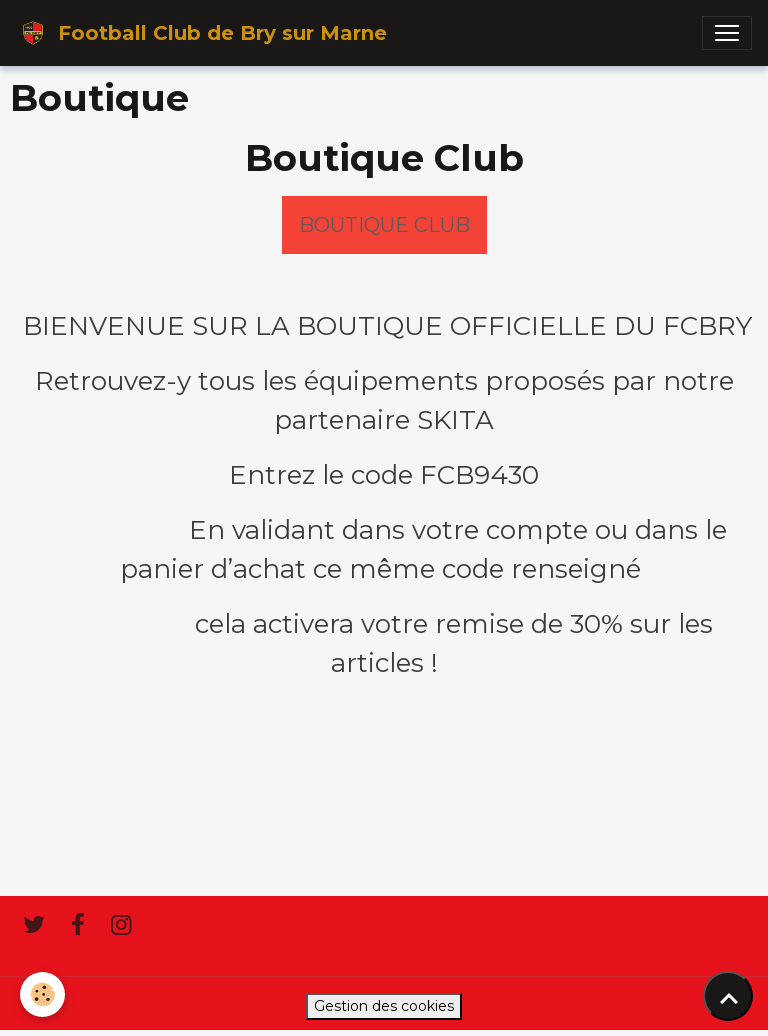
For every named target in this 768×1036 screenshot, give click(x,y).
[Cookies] (42, 994)
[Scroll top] (728, 996)
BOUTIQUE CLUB (384, 225)
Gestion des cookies (384, 1006)
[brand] (201, 33)
